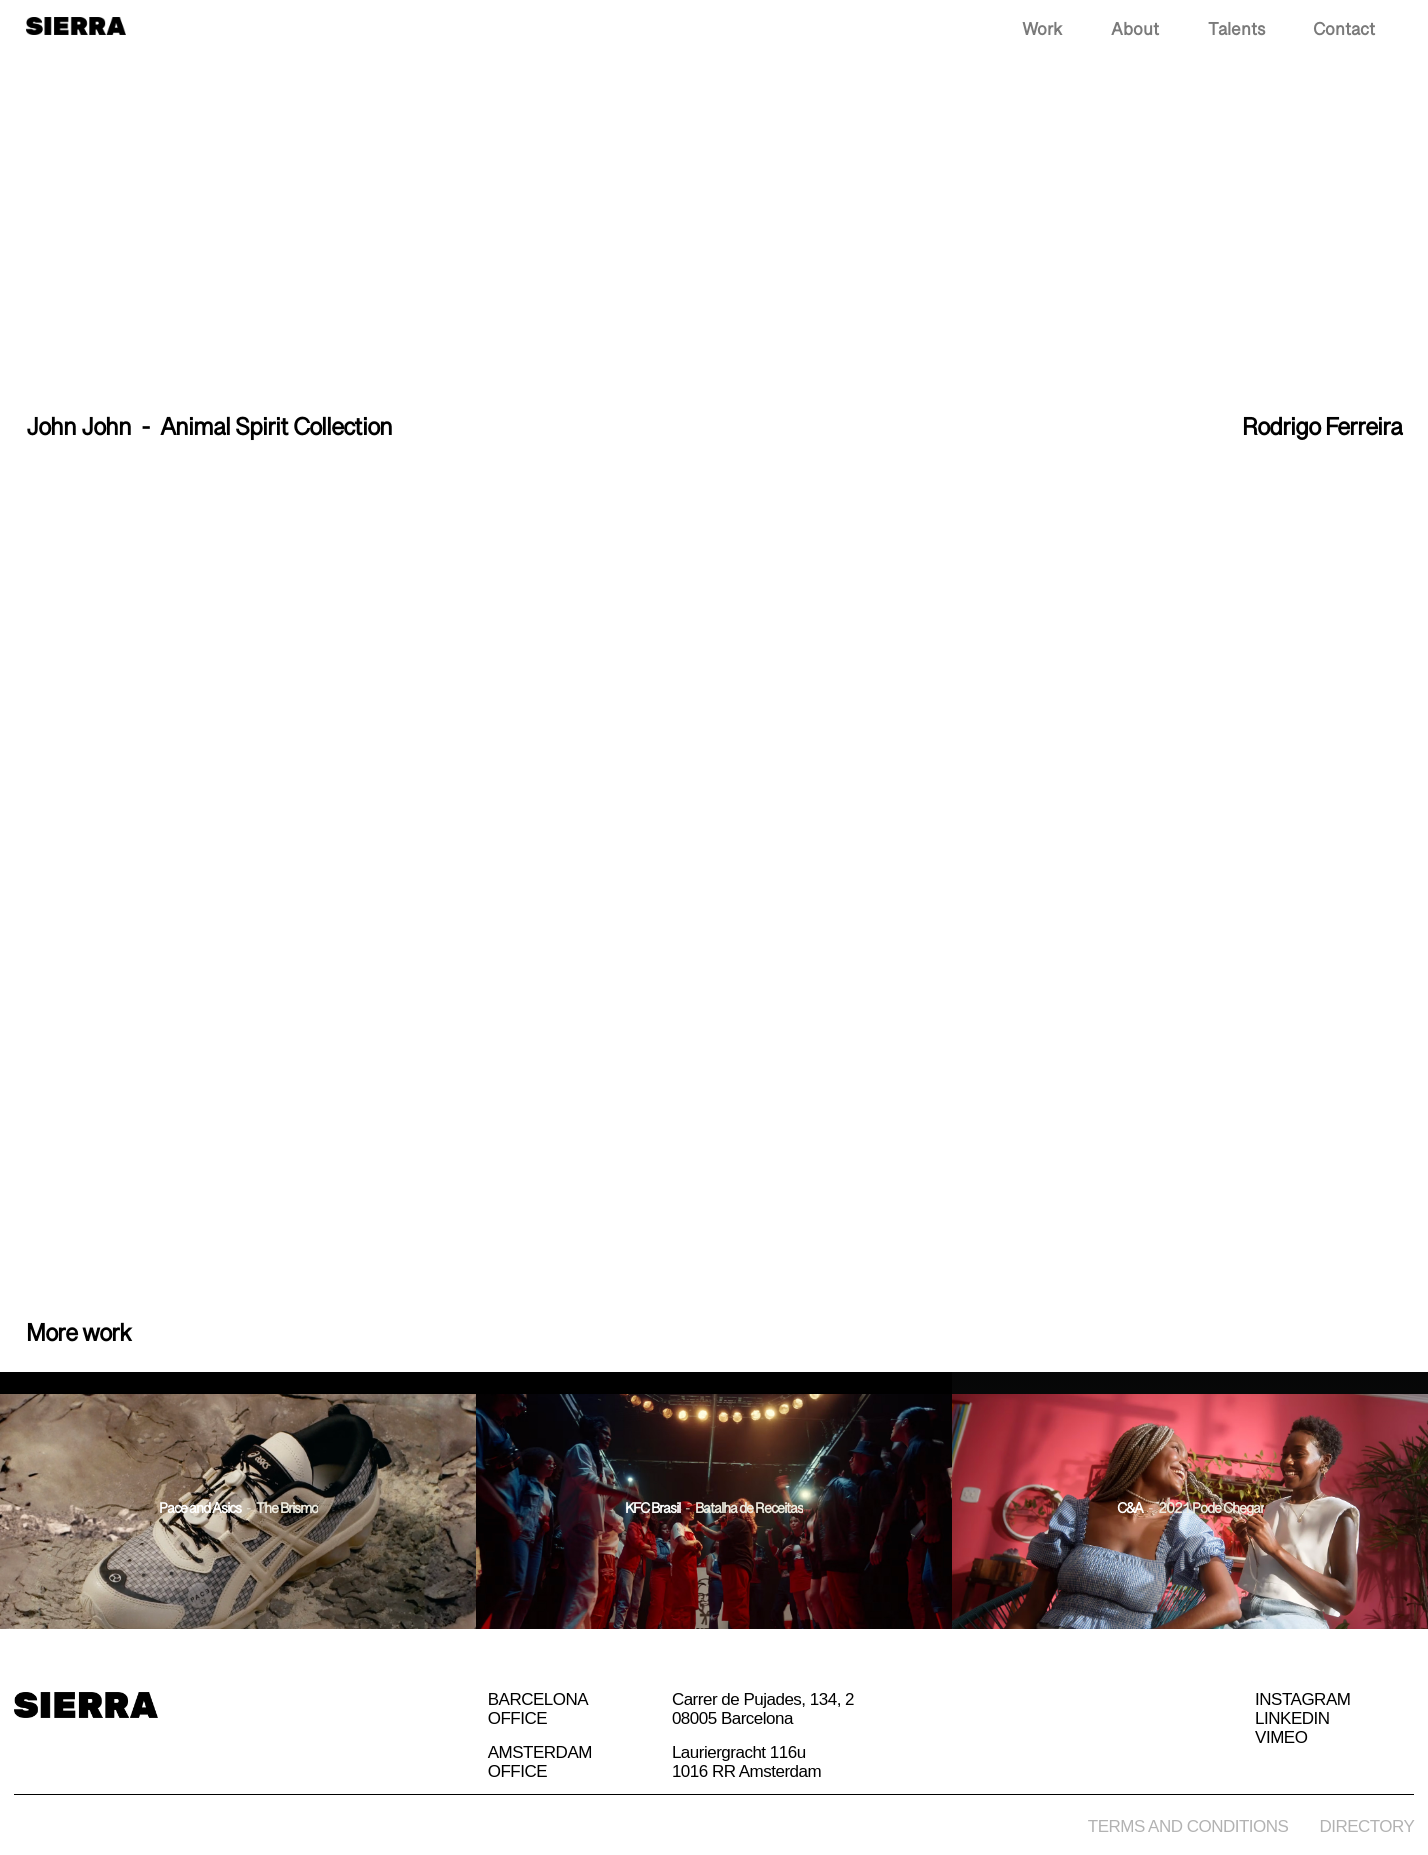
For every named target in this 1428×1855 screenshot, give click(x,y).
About (1135, 31)
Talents (1236, 31)
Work (1042, 31)
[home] (76, 23)
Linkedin (1292, 1719)
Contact (1344, 31)
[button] (1416, 31)
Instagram (1302, 1700)
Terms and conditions (1188, 1826)
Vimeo (1281, 1738)
